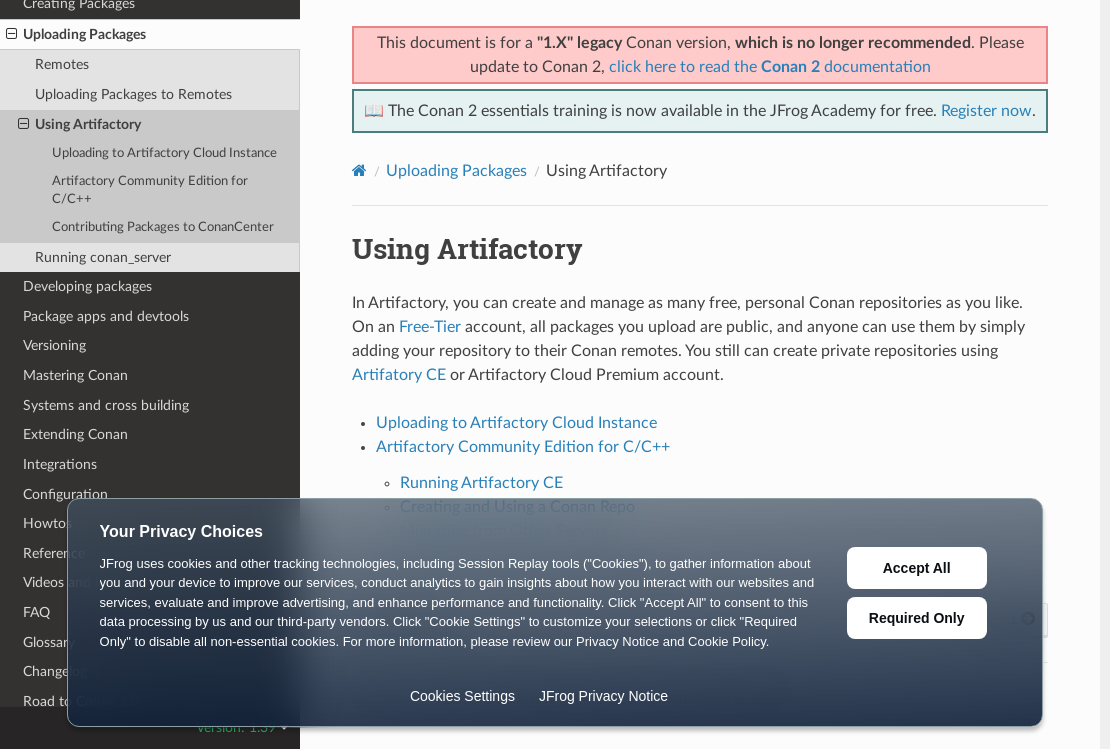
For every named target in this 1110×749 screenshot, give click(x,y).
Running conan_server (103, 257)
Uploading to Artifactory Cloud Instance (164, 153)
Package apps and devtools (106, 316)
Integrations (60, 464)
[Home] (359, 170)
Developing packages (87, 286)
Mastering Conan (75, 375)
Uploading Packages (76, 35)
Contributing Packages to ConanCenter (163, 227)
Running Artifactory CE (481, 483)
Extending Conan (75, 434)
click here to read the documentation (770, 67)
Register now (986, 111)
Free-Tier (430, 327)
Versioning (54, 345)
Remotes (62, 64)
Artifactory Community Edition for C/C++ (150, 190)
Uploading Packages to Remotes (133, 94)
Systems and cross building (106, 405)
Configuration (65, 494)
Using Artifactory (79, 125)
